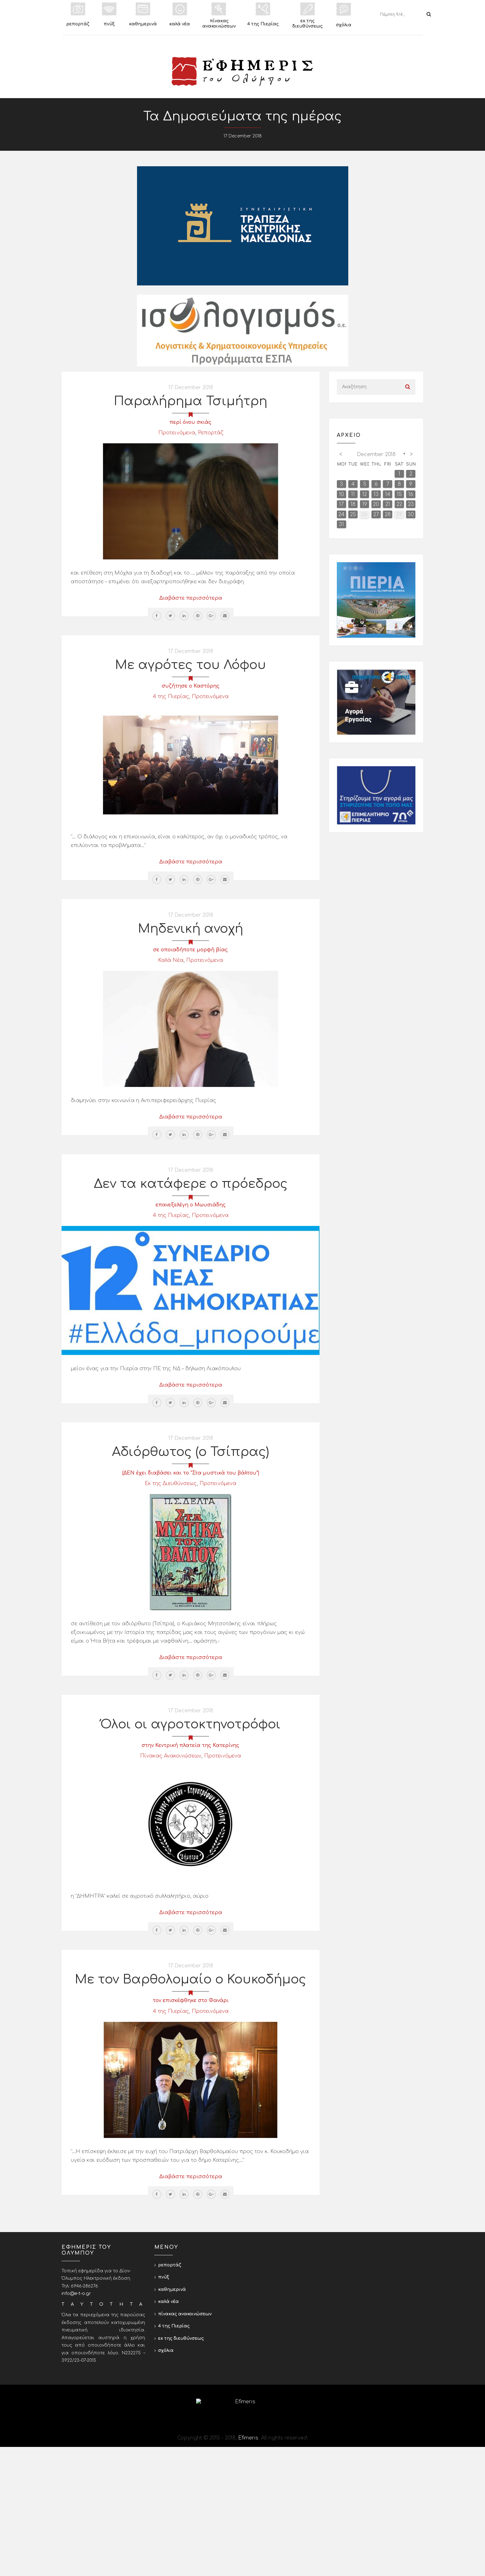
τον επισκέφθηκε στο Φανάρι (191, 2000)
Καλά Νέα (170, 960)
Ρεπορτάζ (210, 433)
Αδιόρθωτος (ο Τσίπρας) (190, 1452)
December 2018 (376, 454)
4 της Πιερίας (171, 696)
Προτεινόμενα (176, 433)
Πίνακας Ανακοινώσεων (170, 1756)
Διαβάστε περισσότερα (190, 598)
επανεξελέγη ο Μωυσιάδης (191, 1205)
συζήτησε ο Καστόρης (191, 686)
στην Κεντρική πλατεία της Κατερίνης (190, 1745)
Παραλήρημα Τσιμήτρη (190, 401)
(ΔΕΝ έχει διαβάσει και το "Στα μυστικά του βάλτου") (190, 1473)
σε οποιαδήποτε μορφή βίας (190, 950)
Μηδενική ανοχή (190, 929)
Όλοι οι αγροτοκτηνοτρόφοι (191, 1724)
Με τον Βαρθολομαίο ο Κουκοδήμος (190, 1979)
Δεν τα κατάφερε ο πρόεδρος (191, 1184)
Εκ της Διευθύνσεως (171, 1483)
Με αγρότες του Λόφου (190, 665)
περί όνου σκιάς (191, 422)
